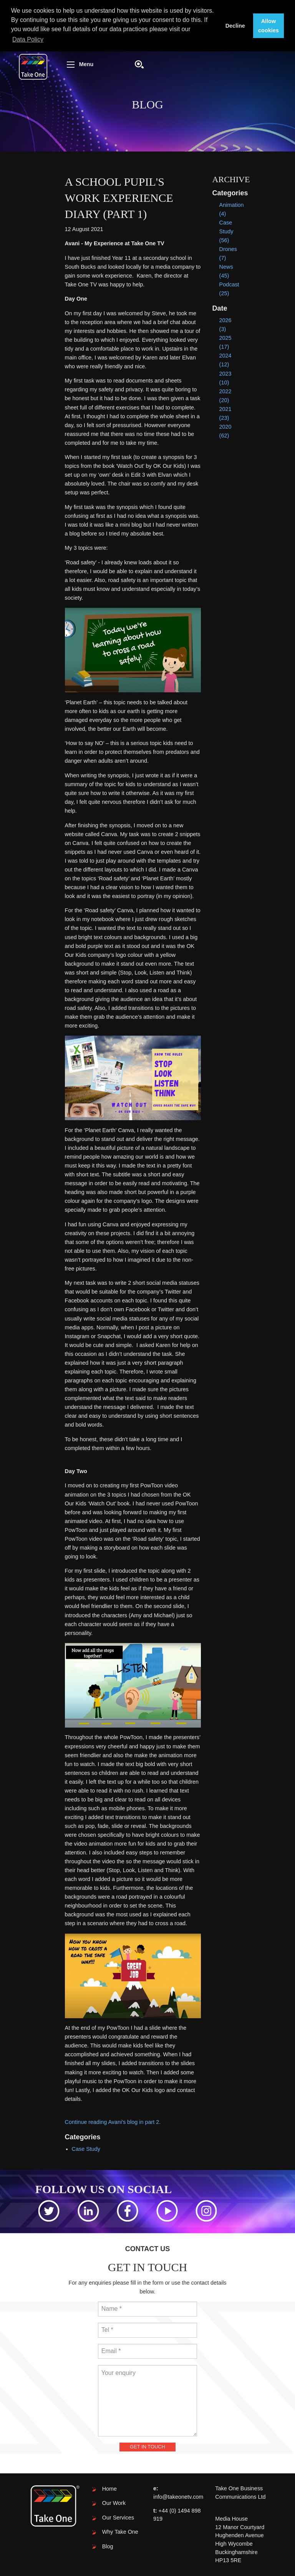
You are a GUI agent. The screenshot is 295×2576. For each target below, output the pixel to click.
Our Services (118, 2517)
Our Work (114, 2503)
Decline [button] (235, 26)
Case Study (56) (226, 231)
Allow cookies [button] (268, 25)
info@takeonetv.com (178, 2497)
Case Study (86, 2149)
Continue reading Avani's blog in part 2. (113, 2122)
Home (109, 2489)
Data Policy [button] (27, 39)
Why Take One (120, 2532)
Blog (107, 2546)
